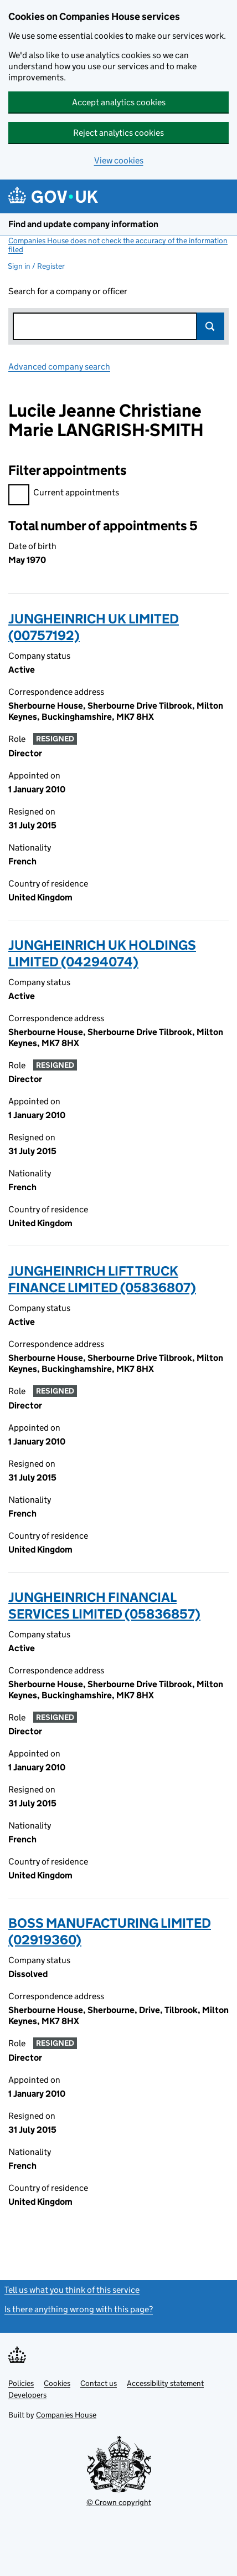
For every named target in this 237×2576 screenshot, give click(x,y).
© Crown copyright (118, 2502)
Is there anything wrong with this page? (78, 2309)
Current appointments (63, 494)
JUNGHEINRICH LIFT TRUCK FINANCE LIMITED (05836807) (102, 1279)
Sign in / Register (36, 266)
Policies (21, 2383)
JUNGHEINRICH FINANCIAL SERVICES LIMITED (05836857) (104, 1605)
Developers (27, 2395)
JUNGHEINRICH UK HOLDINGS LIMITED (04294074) (102, 953)
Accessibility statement (165, 2383)
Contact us (98, 2383)
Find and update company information (83, 224)
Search (210, 326)
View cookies (118, 160)
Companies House (66, 2415)
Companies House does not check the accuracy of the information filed (118, 244)
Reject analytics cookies (118, 132)
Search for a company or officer (67, 291)
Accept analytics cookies (119, 102)
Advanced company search (59, 366)
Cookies (57, 2383)
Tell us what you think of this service (72, 2290)
